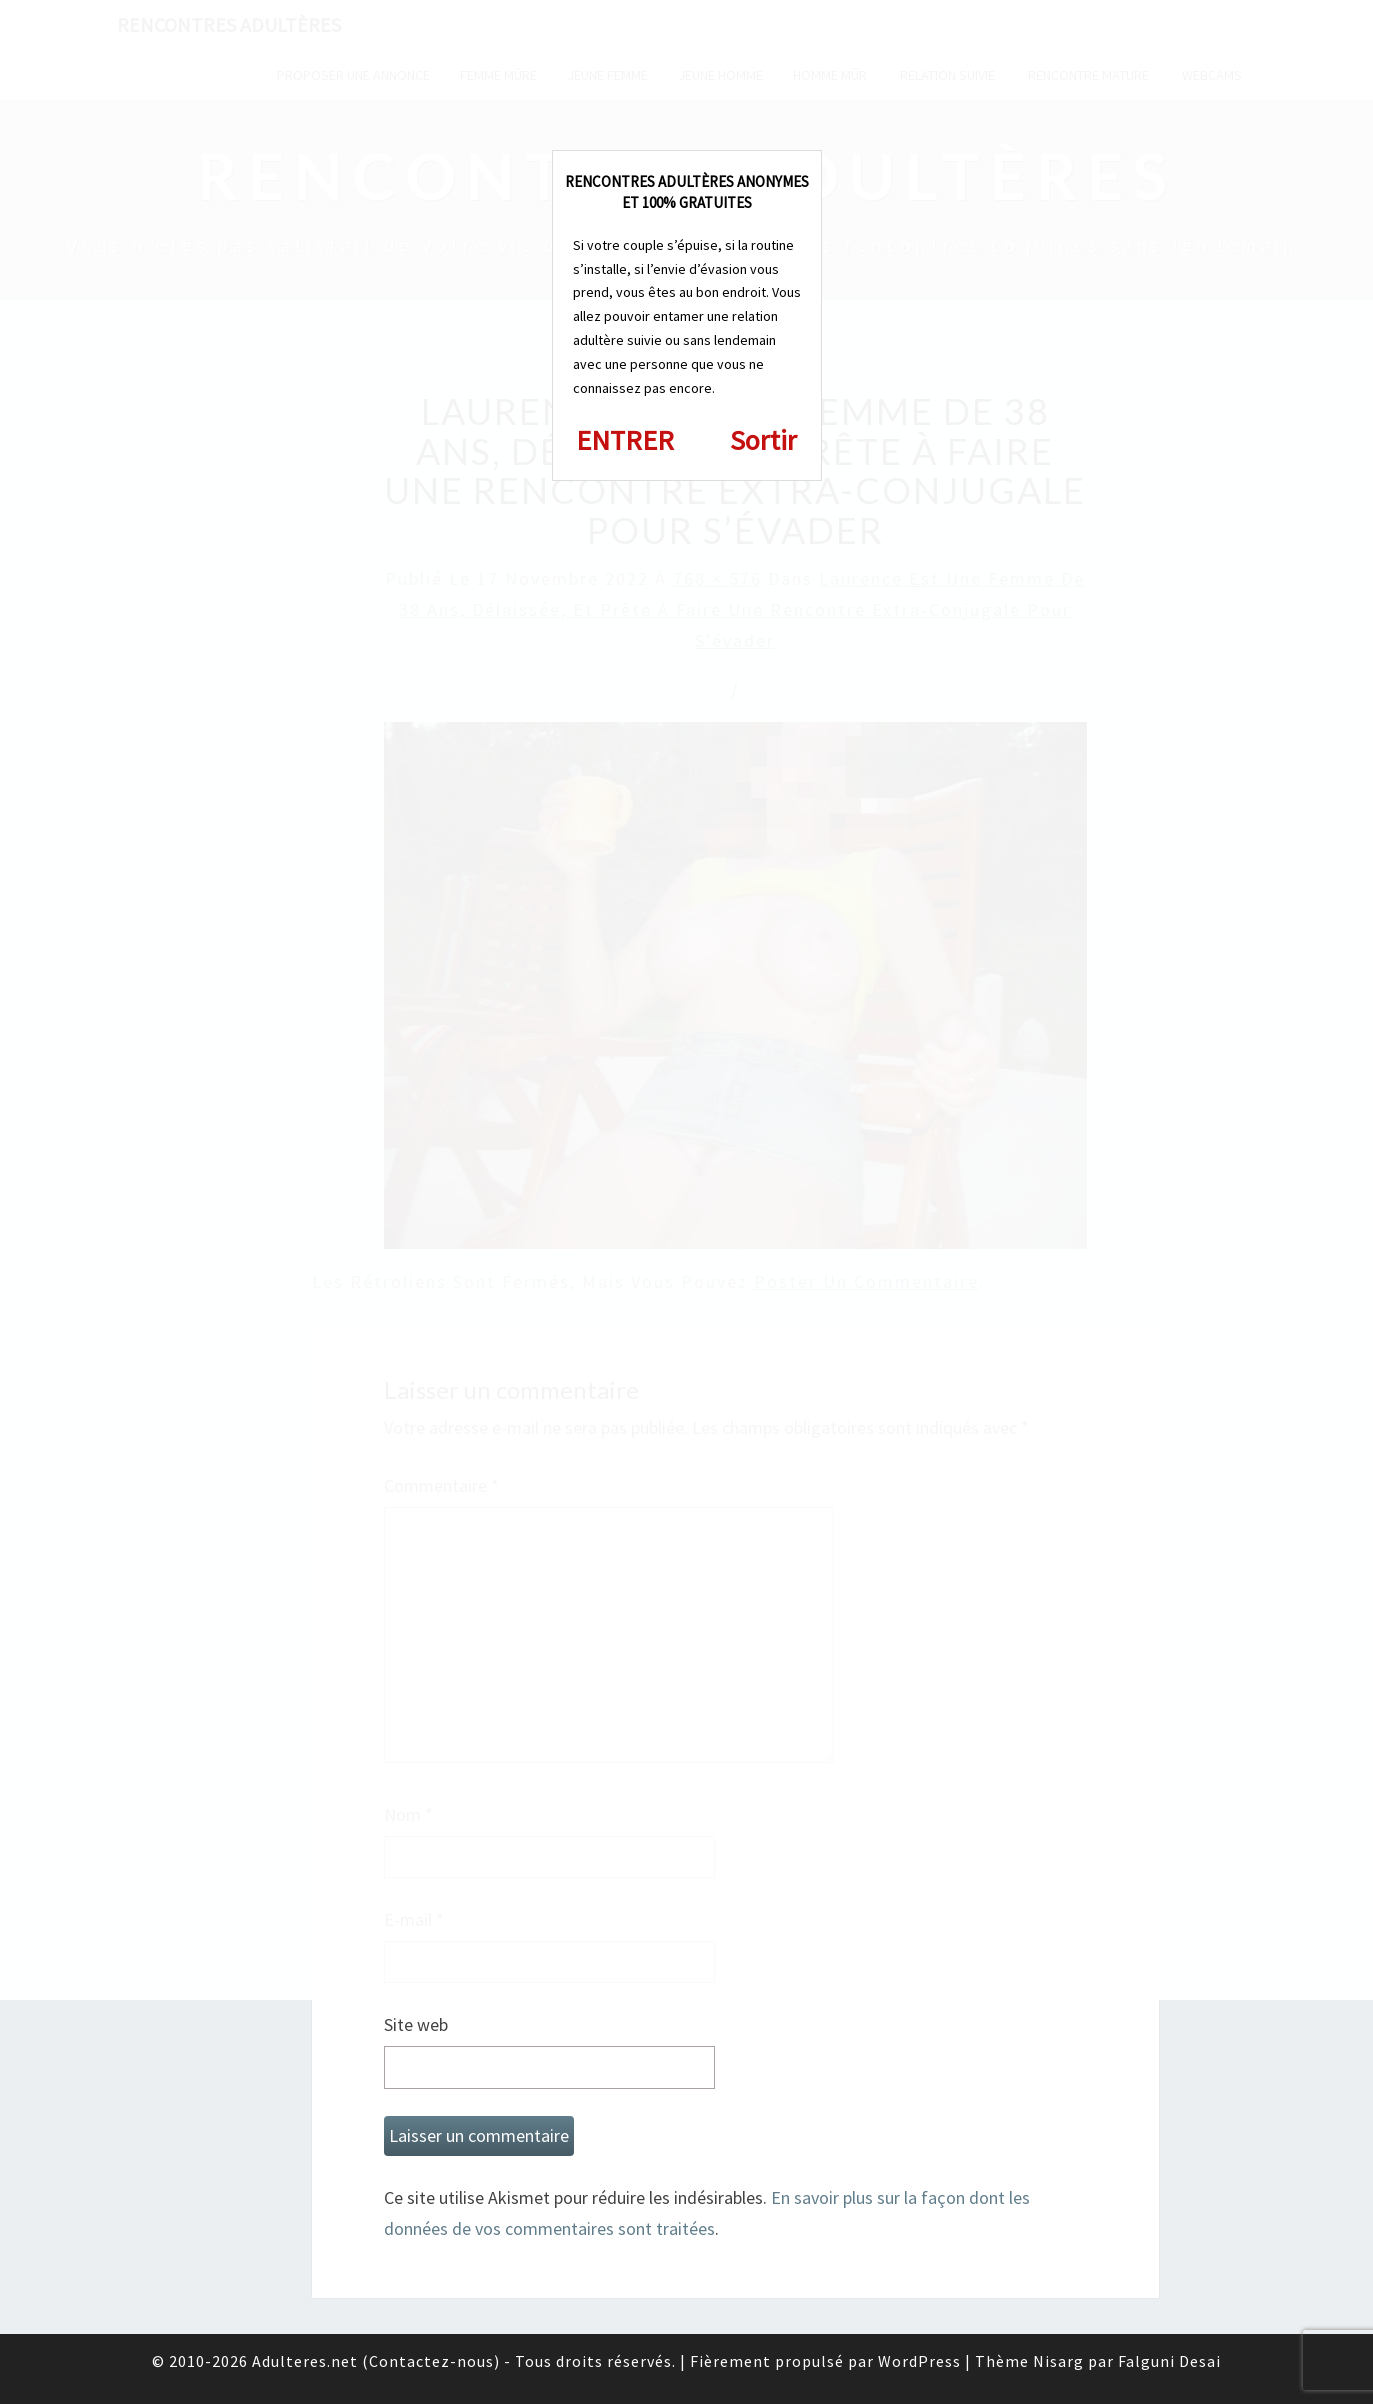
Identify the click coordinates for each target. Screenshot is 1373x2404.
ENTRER (625, 440)
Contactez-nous (431, 2361)
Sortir (763, 440)
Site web (416, 2024)
